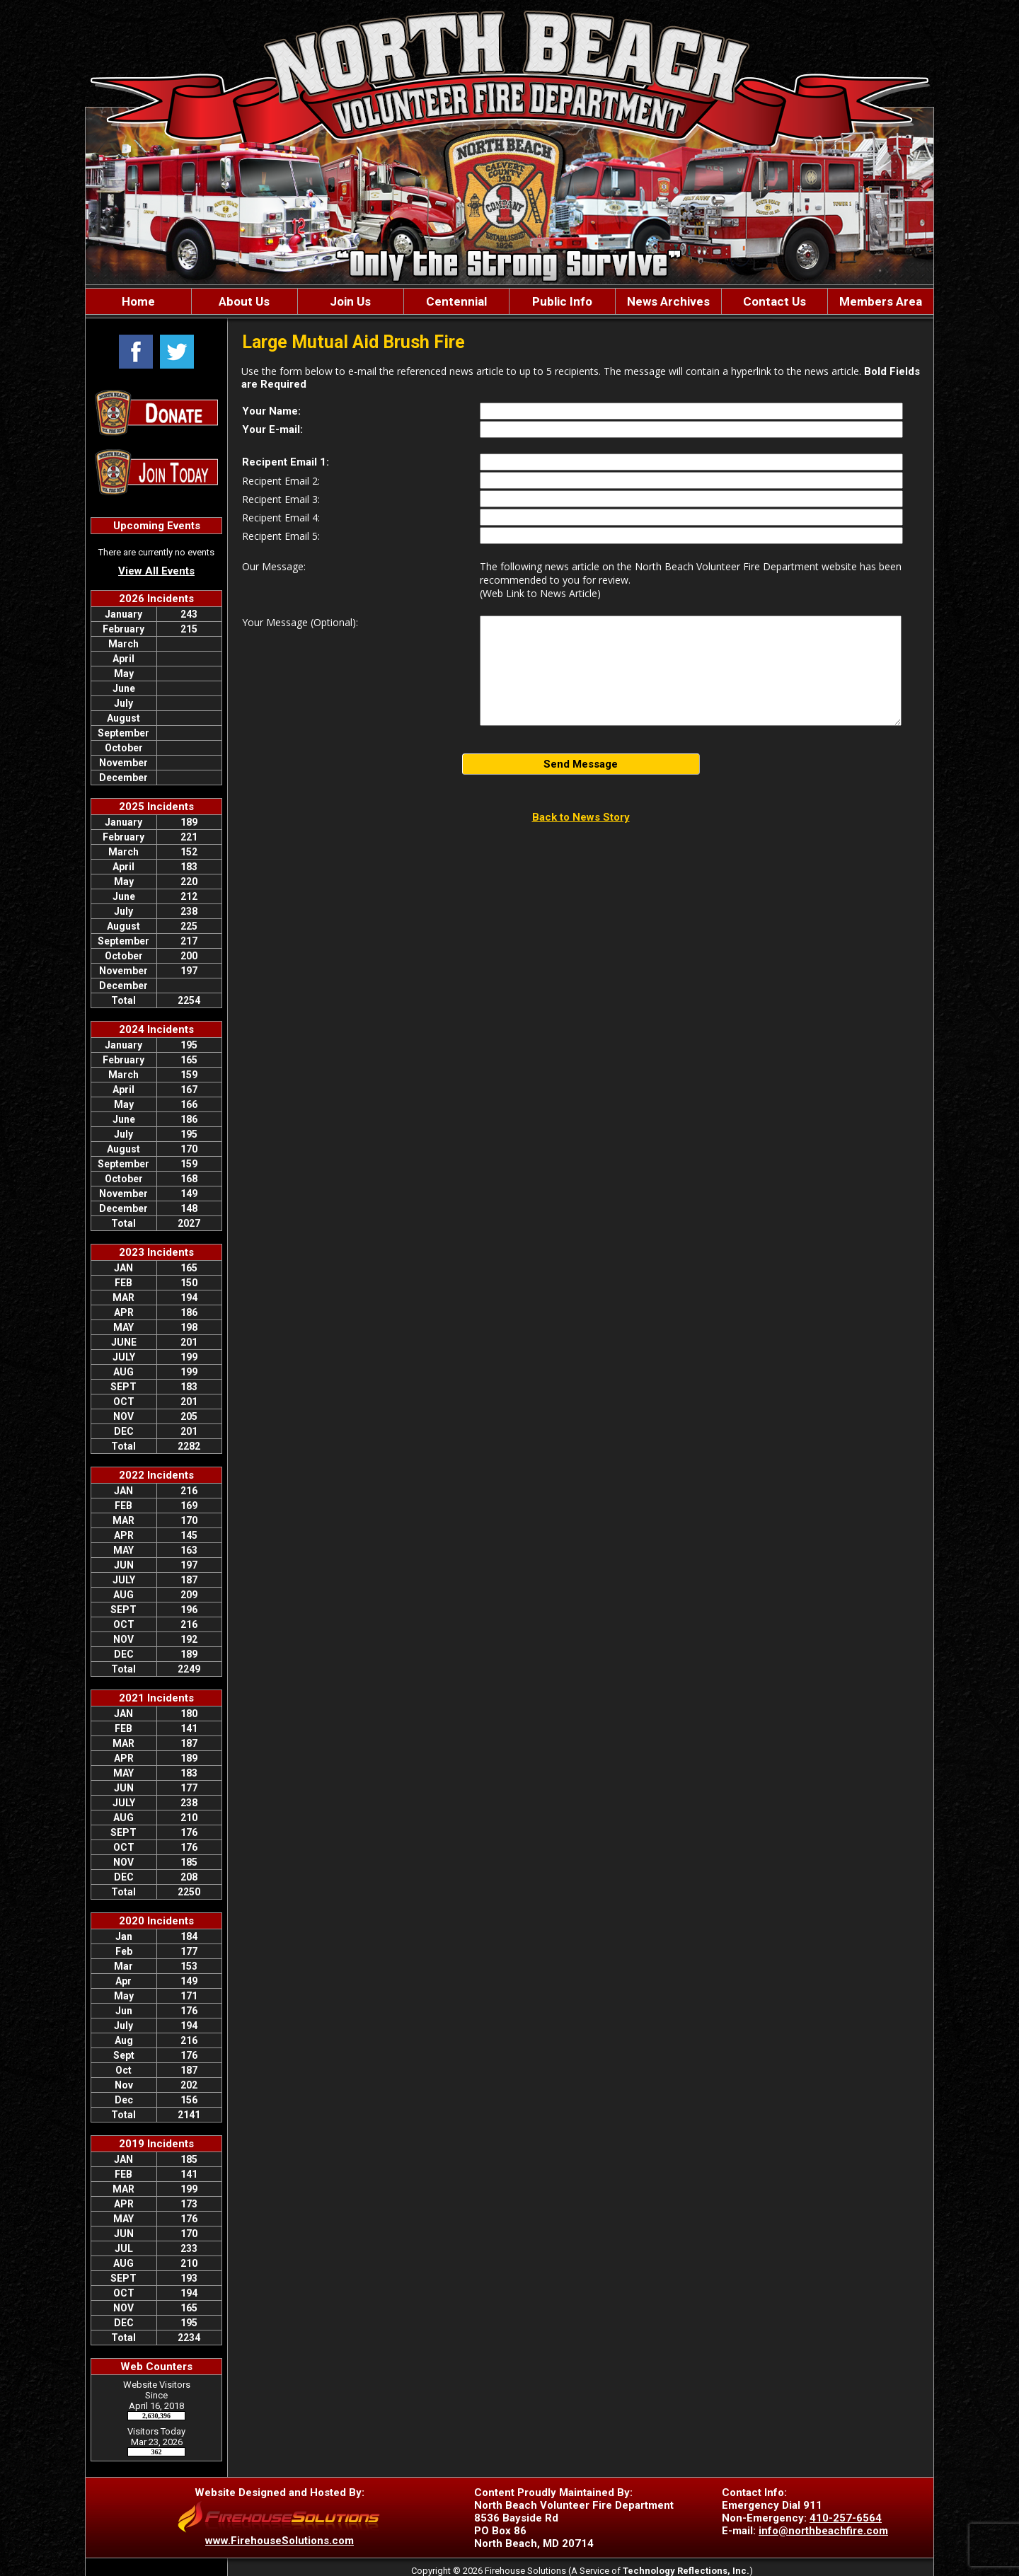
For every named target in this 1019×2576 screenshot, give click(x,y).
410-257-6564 (846, 2518)
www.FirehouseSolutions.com (279, 2540)
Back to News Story (581, 817)
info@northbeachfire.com (823, 2530)
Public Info (562, 301)
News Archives (668, 301)
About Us (244, 301)
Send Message (580, 764)
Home (138, 301)
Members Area (880, 301)
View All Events (156, 571)
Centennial (456, 301)
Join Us (350, 301)
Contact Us (774, 301)
